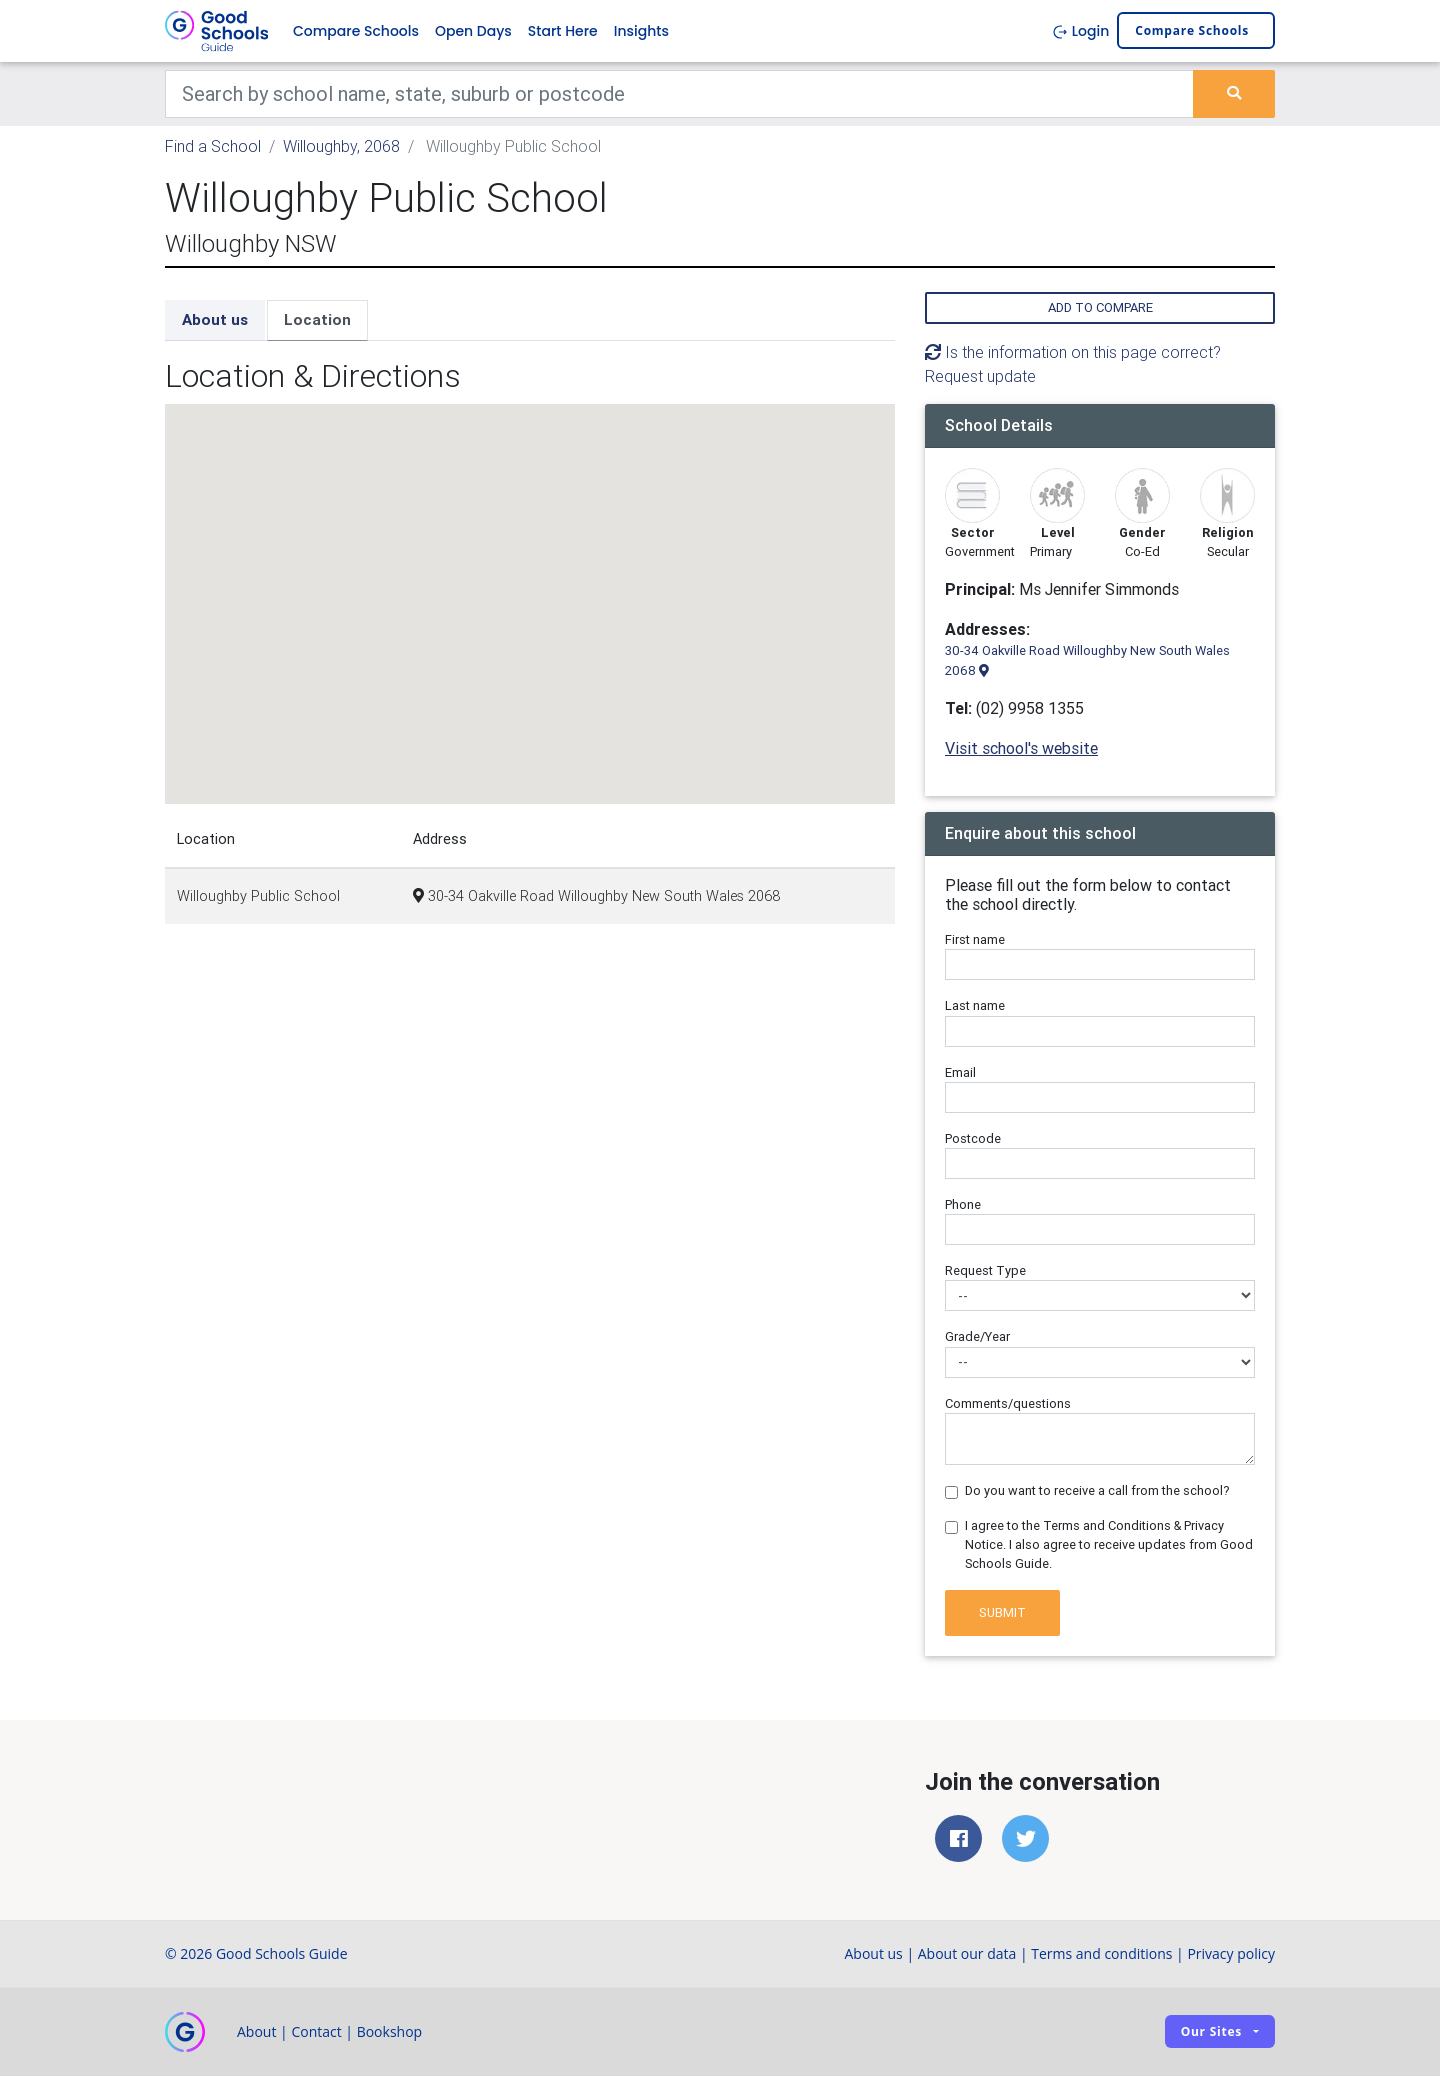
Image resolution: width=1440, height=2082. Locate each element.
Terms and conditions (1101, 1959)
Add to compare (1100, 314)
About (256, 2037)
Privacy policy (1231, 1959)
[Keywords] (679, 100)
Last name (975, 1012)
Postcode (973, 1144)
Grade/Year (977, 1343)
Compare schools (1192, 34)
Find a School (213, 152)
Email (960, 1078)
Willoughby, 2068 (341, 152)
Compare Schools (356, 34)
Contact (316, 2037)
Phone (963, 1210)
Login (1080, 34)
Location (317, 326)
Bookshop (390, 2037)
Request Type (985, 1277)
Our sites (1211, 2038)
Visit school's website (1021, 754)
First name (975, 946)
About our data (967, 1959)
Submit (1002, 1618)
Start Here (563, 34)
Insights (641, 34)
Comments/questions (1008, 1409)
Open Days (473, 34)
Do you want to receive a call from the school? (1097, 1496)
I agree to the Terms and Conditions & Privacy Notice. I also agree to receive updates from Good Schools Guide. (1109, 1550)
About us (215, 326)
